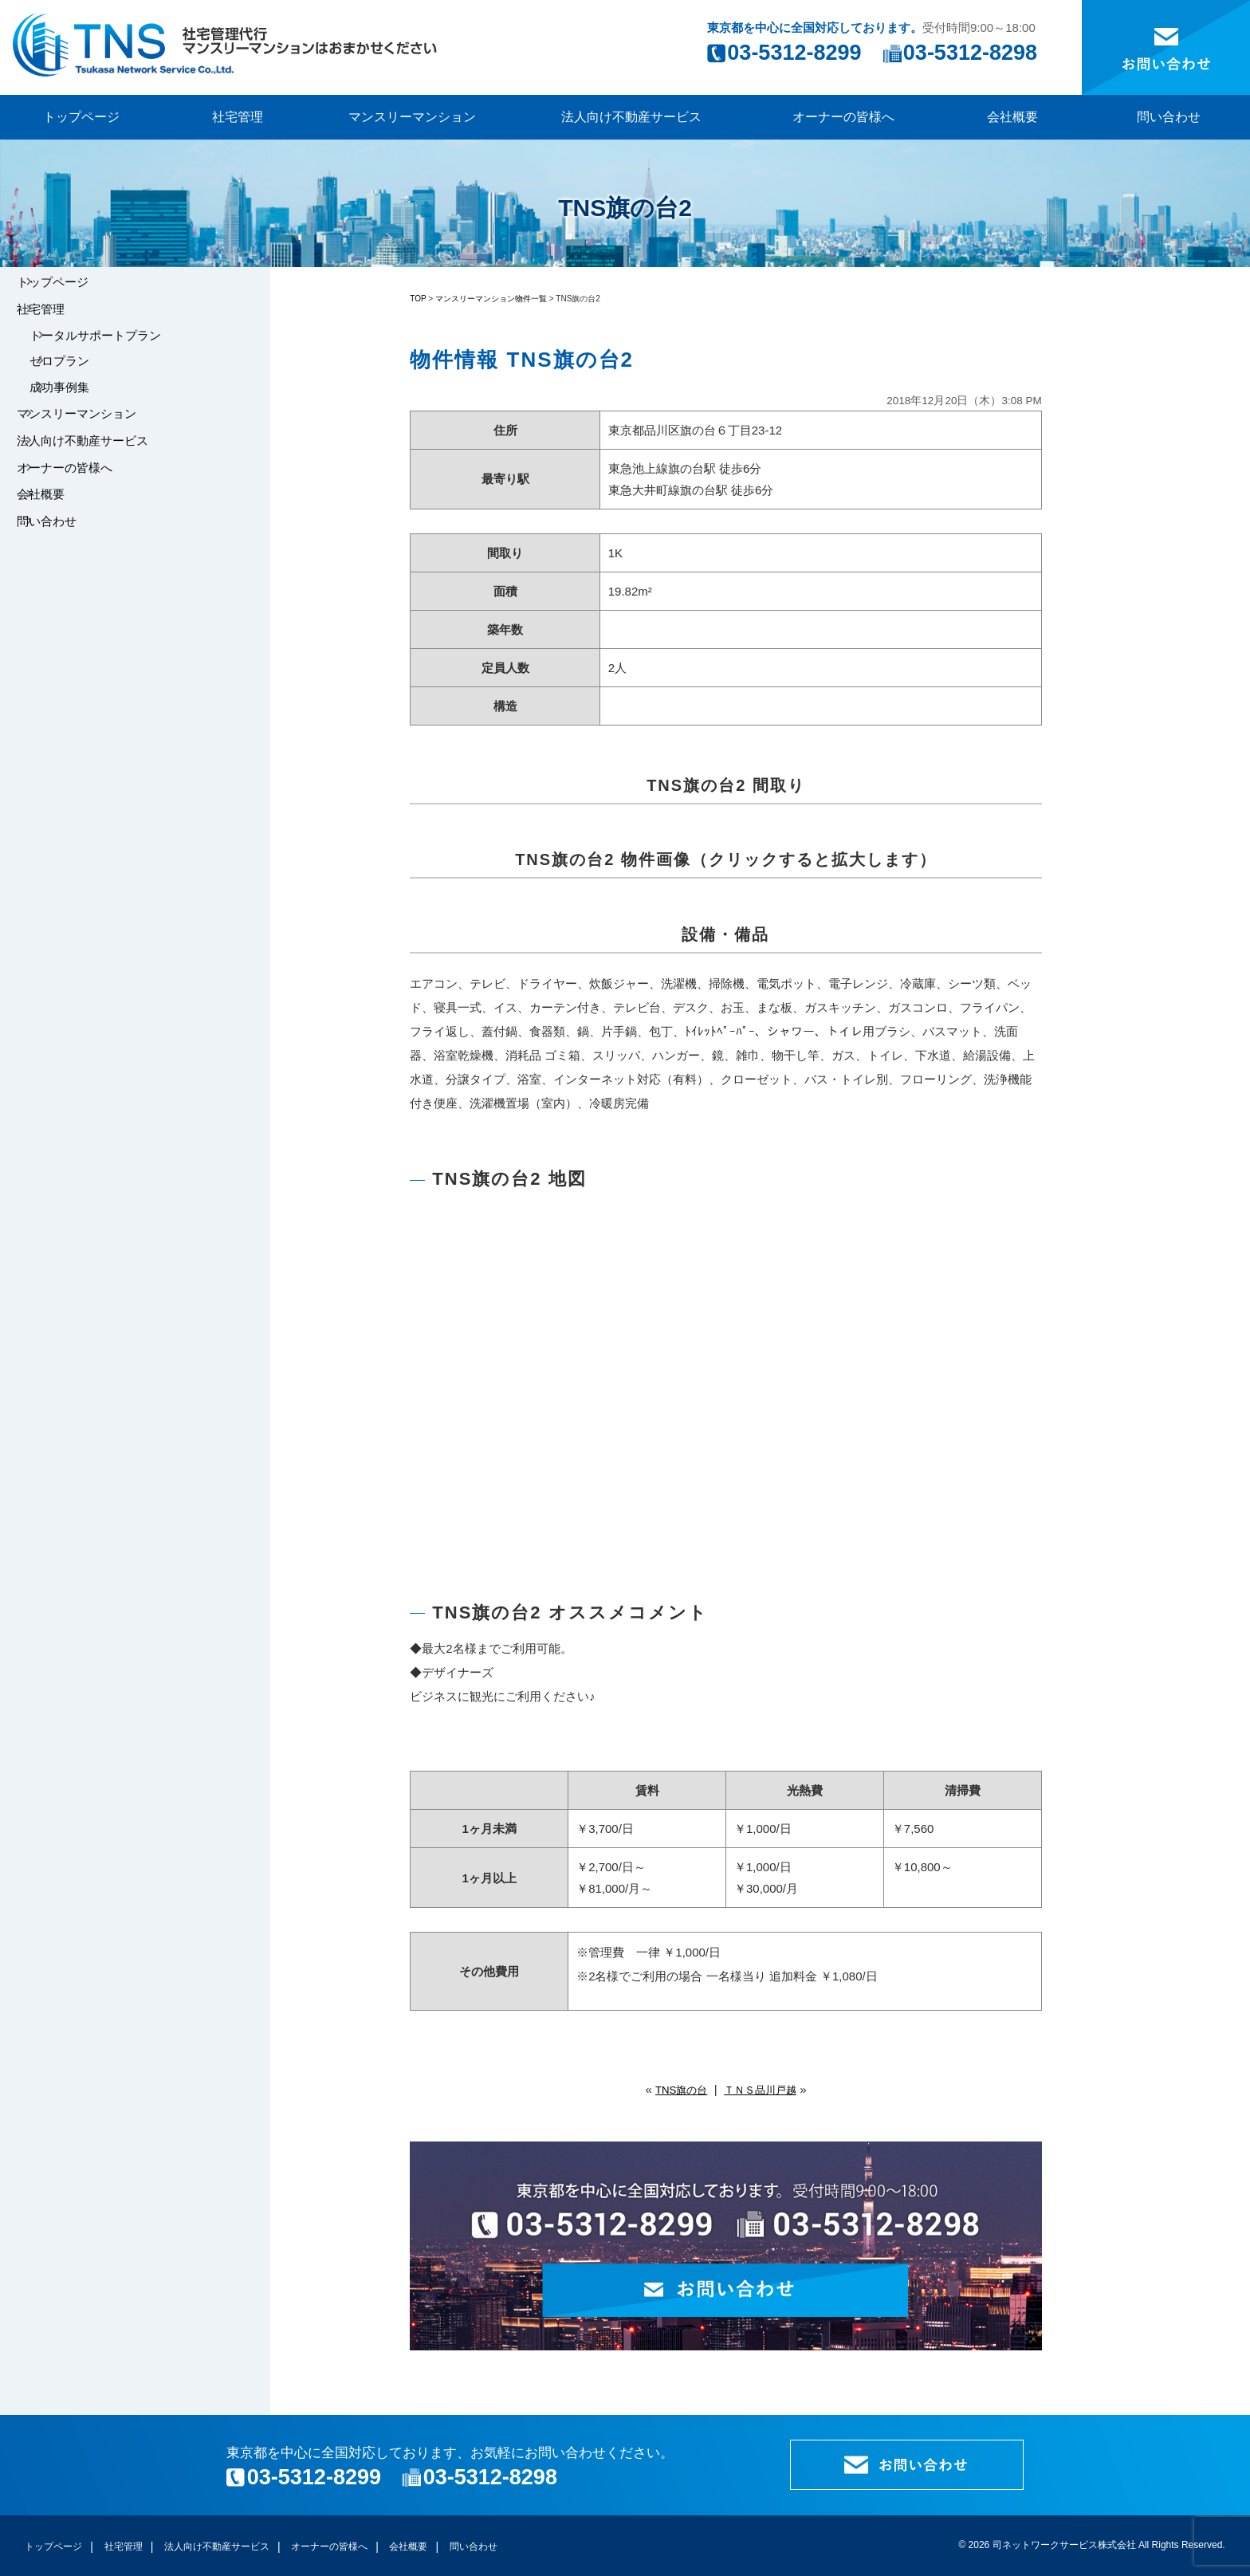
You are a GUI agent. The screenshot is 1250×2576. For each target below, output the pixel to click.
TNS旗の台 (676, 2089)
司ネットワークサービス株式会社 (1064, 2544)
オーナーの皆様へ (843, 117)
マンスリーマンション (412, 117)
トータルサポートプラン (117, 358)
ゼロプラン (82, 393)
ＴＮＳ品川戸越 (764, 2089)
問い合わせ (1169, 117)
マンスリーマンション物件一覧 (491, 298)
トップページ (81, 117)
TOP (418, 298)
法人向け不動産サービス (631, 117)
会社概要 (1012, 117)
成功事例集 (82, 428)
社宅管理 (237, 117)
